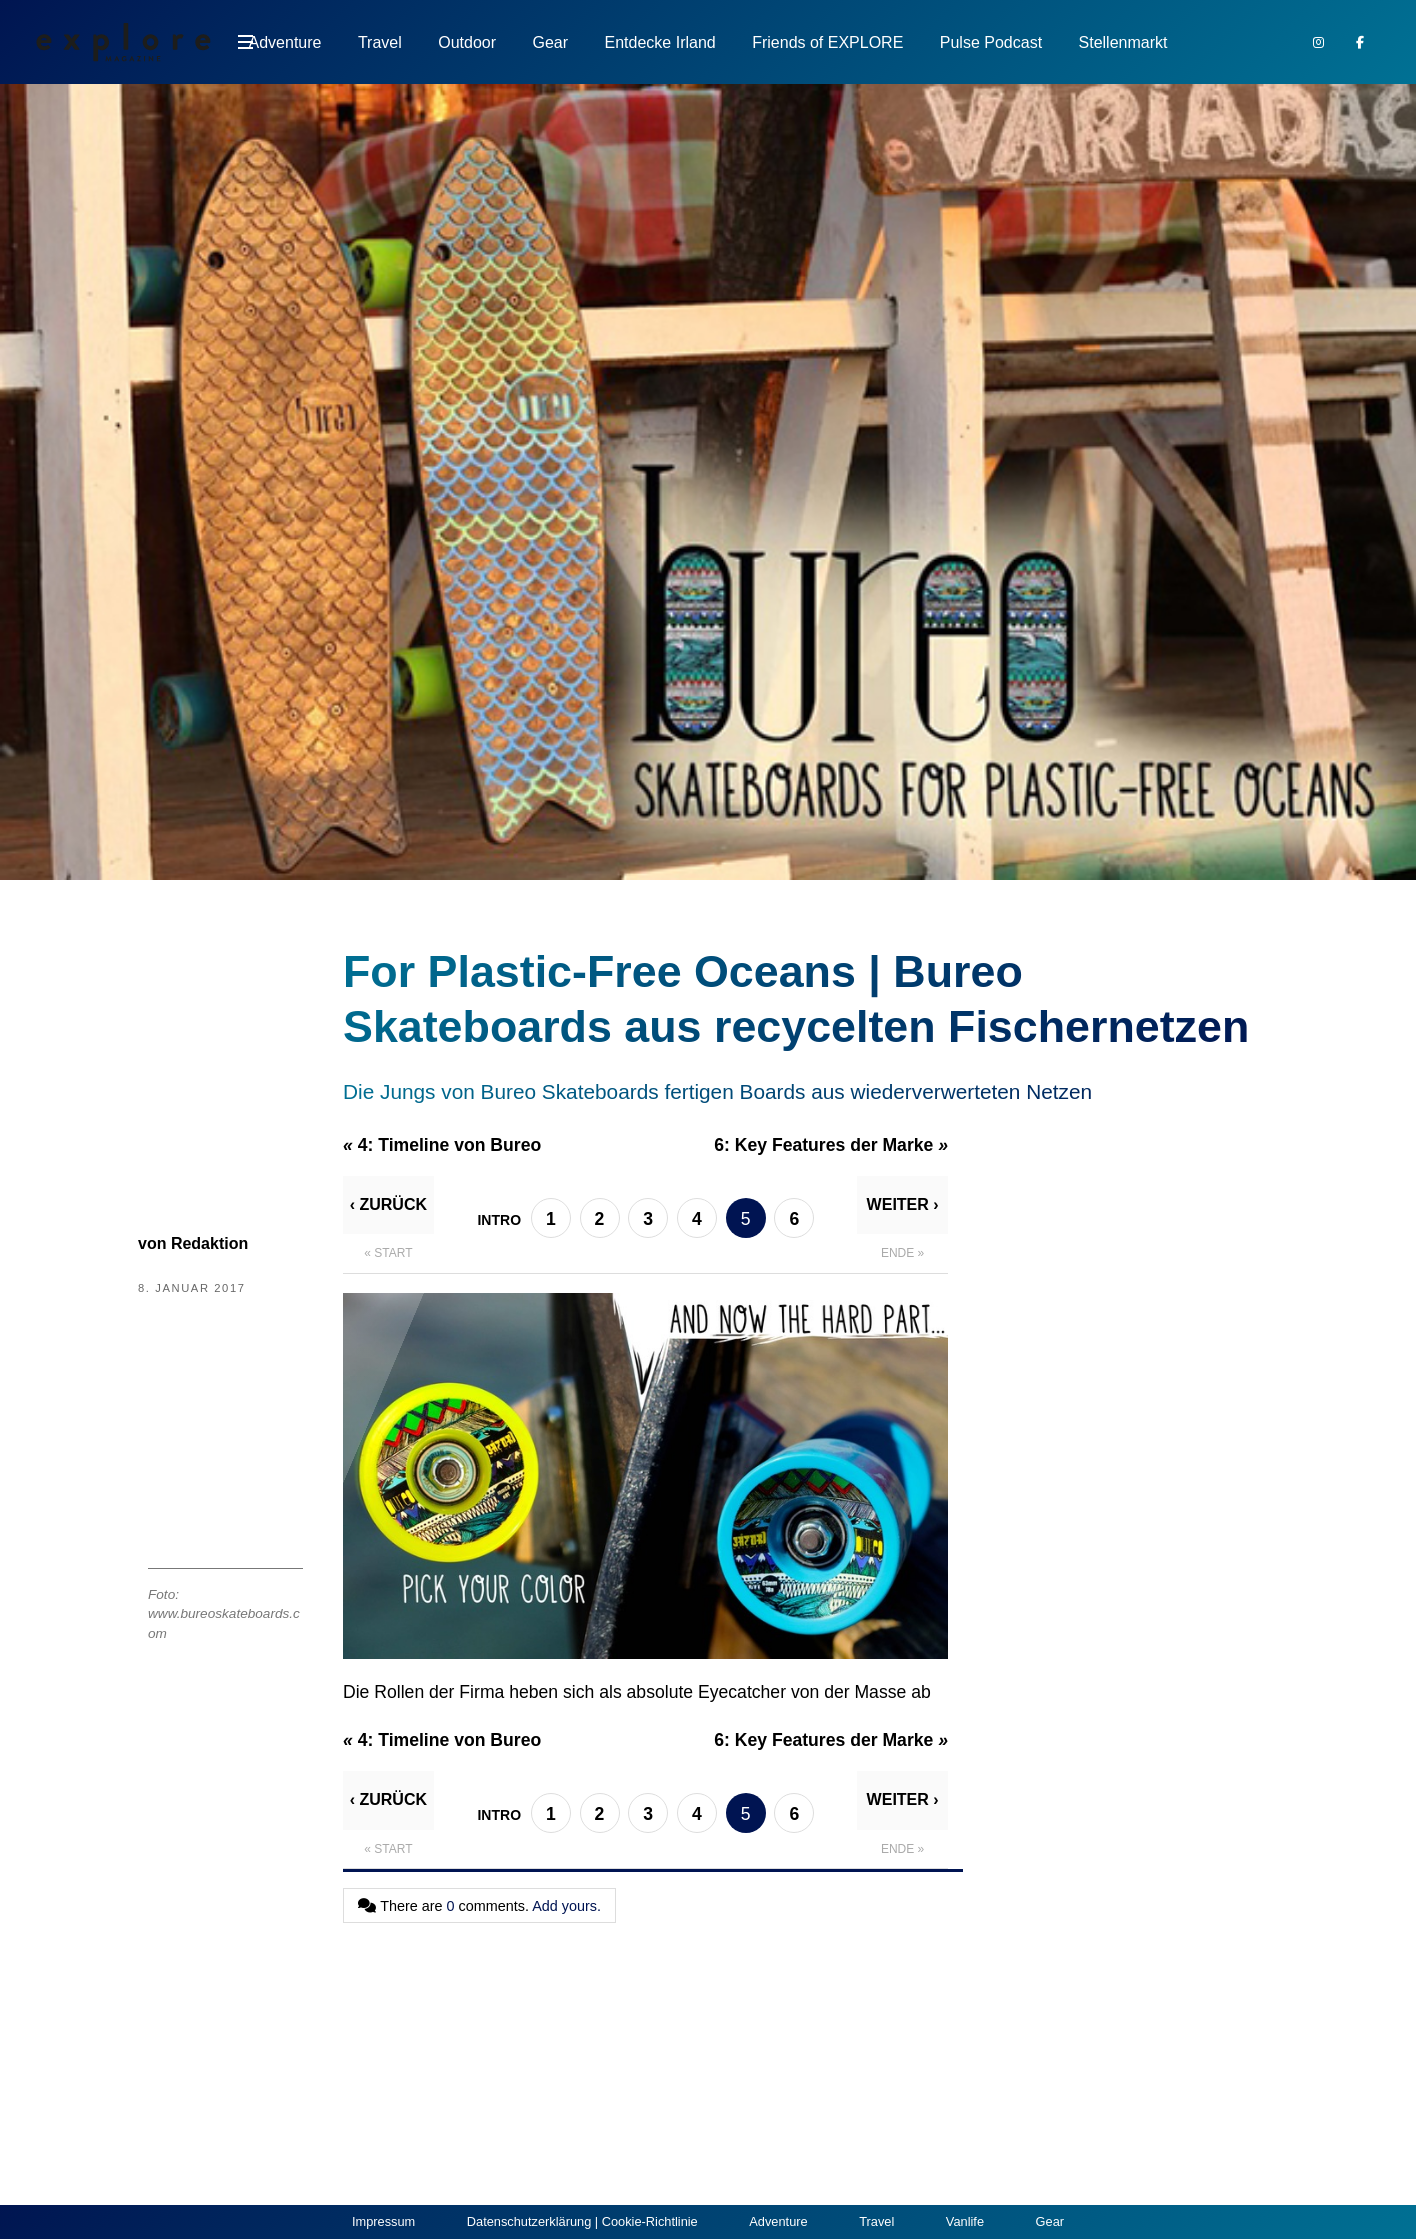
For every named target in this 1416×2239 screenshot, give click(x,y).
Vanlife (965, 2221)
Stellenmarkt (1123, 42)
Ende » (902, 1253)
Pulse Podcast (991, 42)
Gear (551, 42)
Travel (380, 42)
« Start (388, 1253)
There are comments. (479, 1906)
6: (831, 1145)
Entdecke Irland (660, 42)
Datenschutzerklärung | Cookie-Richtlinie (582, 2221)
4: (442, 1145)
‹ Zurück (388, 1204)
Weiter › (903, 1204)
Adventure (285, 42)
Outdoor (467, 42)
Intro (499, 1220)
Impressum (383, 2221)
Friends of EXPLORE (827, 42)
